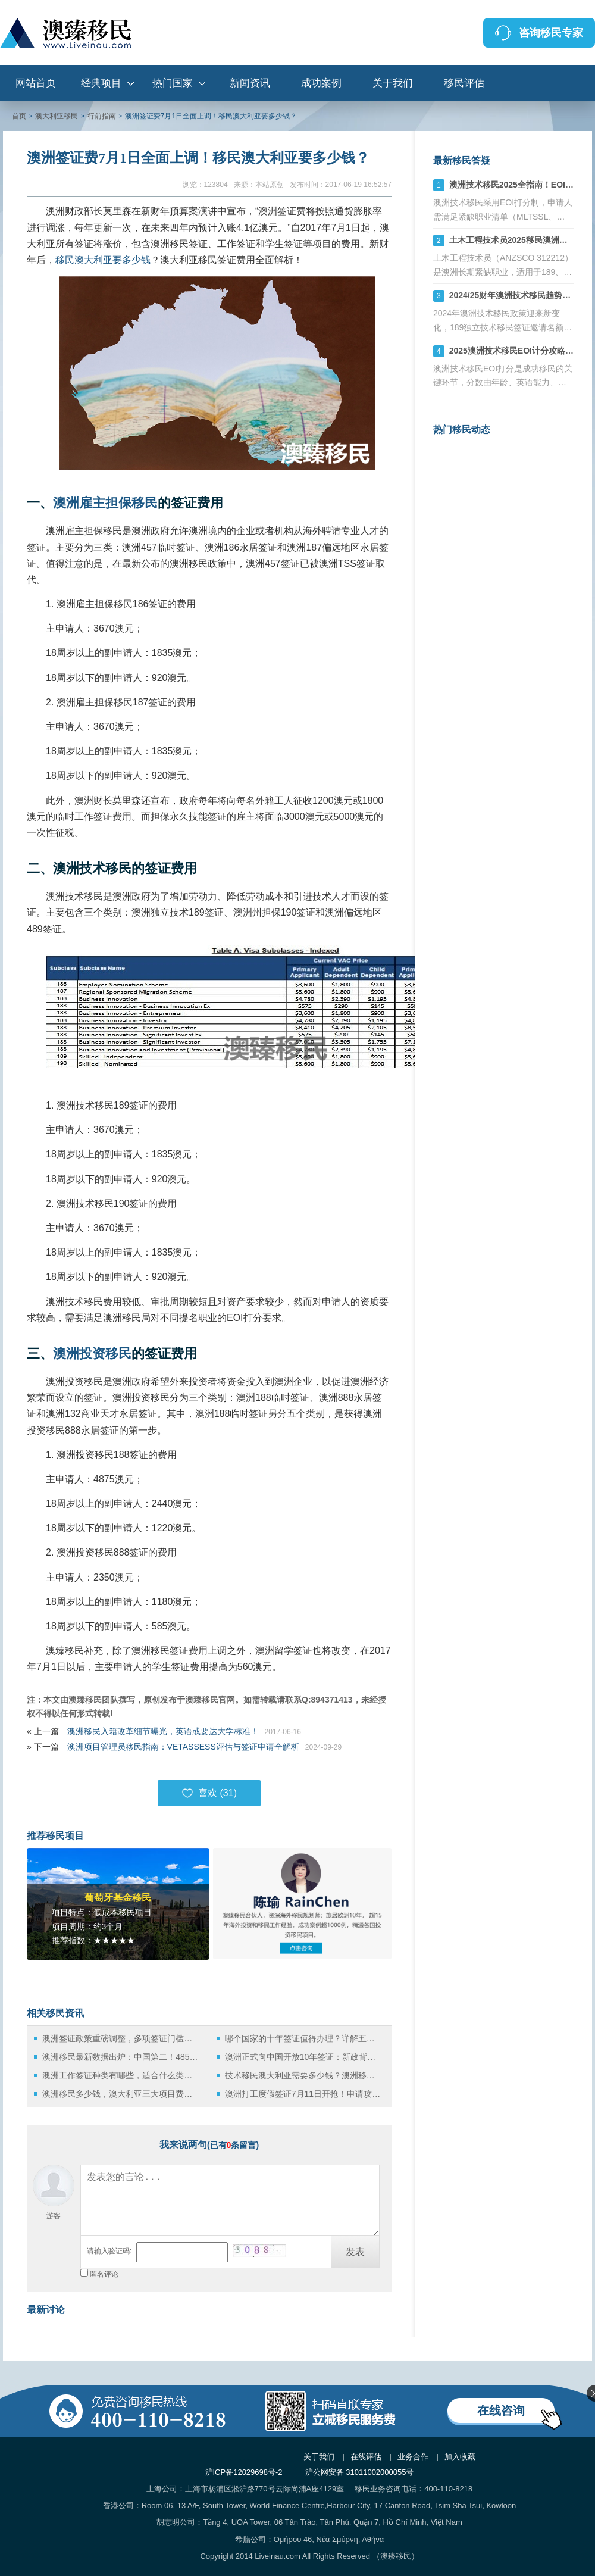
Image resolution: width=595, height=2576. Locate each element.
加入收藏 (459, 2456)
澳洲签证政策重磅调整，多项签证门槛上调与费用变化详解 (120, 2038)
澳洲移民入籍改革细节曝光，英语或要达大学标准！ (163, 1731)
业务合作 (412, 2456)
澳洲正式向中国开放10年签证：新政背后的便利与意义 (303, 2057)
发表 (355, 2252)
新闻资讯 (250, 83)
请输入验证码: (109, 2251)
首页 (19, 116)
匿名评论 (104, 2274)
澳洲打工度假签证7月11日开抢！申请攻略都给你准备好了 (303, 2094)
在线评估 (365, 2456)
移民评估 (464, 83)
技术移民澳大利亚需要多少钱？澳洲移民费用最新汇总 (303, 2075)
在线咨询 (501, 2410)
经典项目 (101, 83)
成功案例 (321, 83)
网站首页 (35, 83)
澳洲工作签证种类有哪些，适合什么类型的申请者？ (120, 2075)
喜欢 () (209, 1793)
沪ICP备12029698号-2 (244, 2472)
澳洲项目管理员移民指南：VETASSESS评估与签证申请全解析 (183, 1746)
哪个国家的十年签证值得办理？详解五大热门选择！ (303, 2038)
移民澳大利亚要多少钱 (103, 260)
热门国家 (172, 83)
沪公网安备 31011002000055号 (359, 2472)
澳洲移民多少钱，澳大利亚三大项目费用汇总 (120, 2094)
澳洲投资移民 (92, 1353)
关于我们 (392, 83)
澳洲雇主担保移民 (105, 502)
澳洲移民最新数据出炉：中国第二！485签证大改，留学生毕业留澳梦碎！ (120, 2057)
